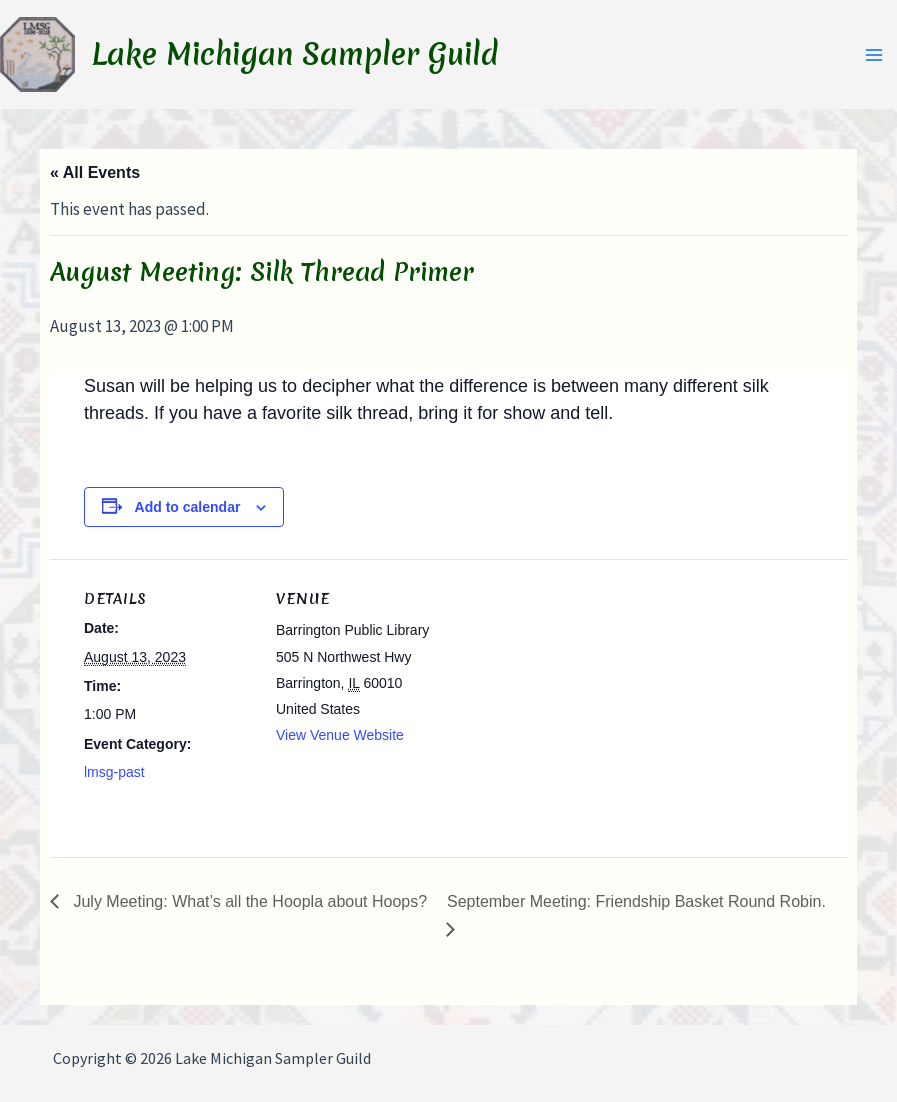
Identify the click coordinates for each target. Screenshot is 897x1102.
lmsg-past (114, 772)
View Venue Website (340, 735)
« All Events (95, 172)
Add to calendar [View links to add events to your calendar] (188, 507)
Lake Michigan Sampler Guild (295, 54)
